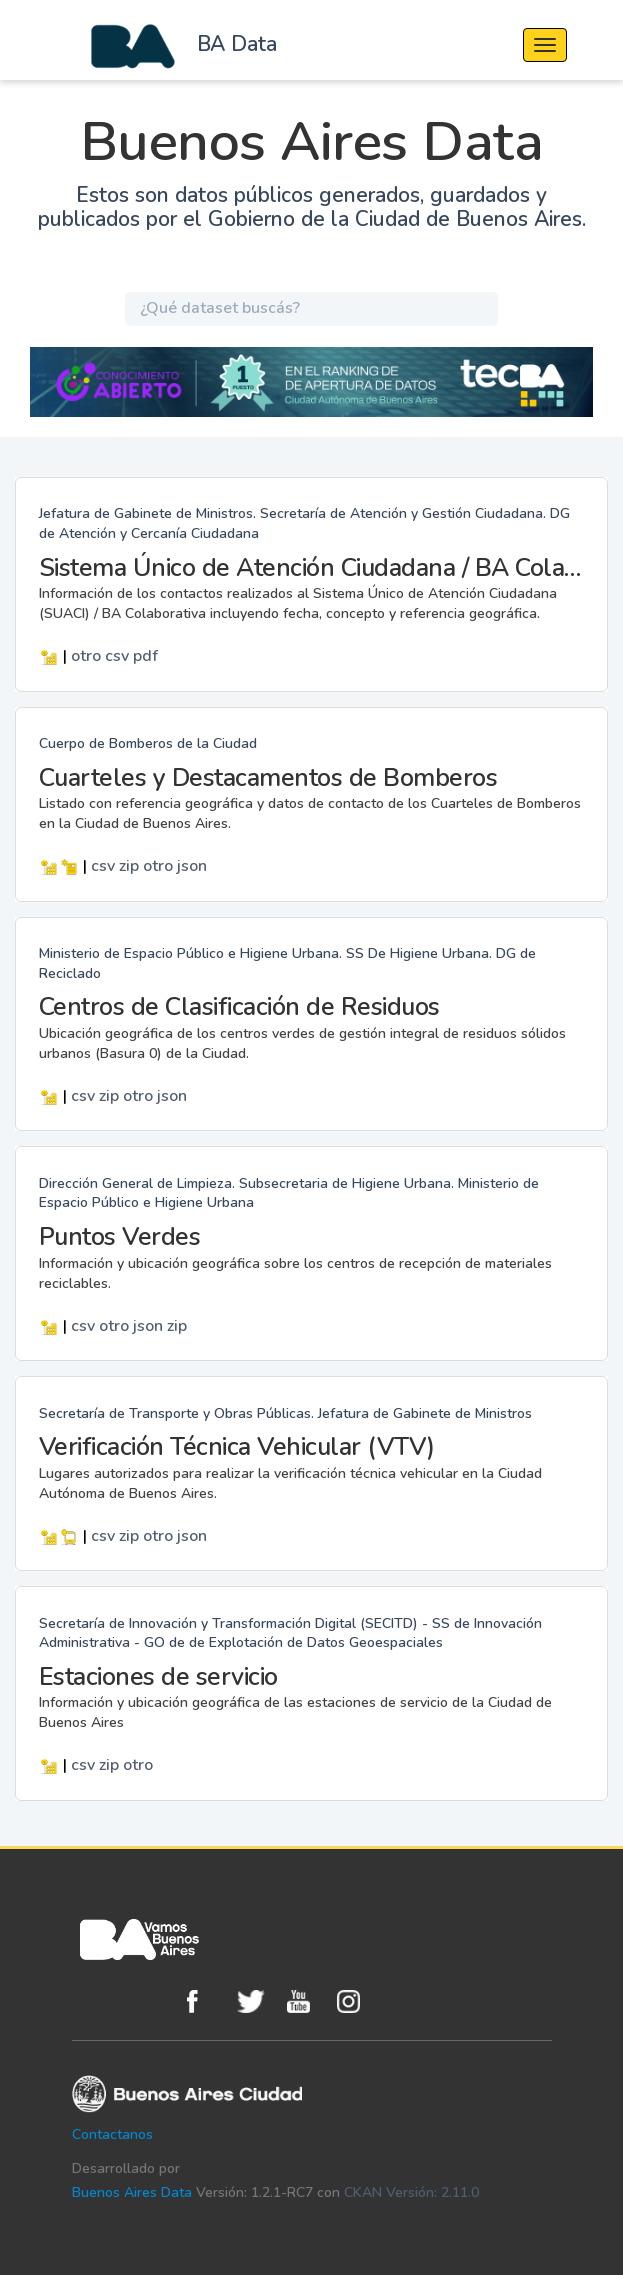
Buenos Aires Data (132, 2192)
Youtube (307, 2001)
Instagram (357, 2001)
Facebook (207, 2001)
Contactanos (112, 2134)
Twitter (257, 2001)
